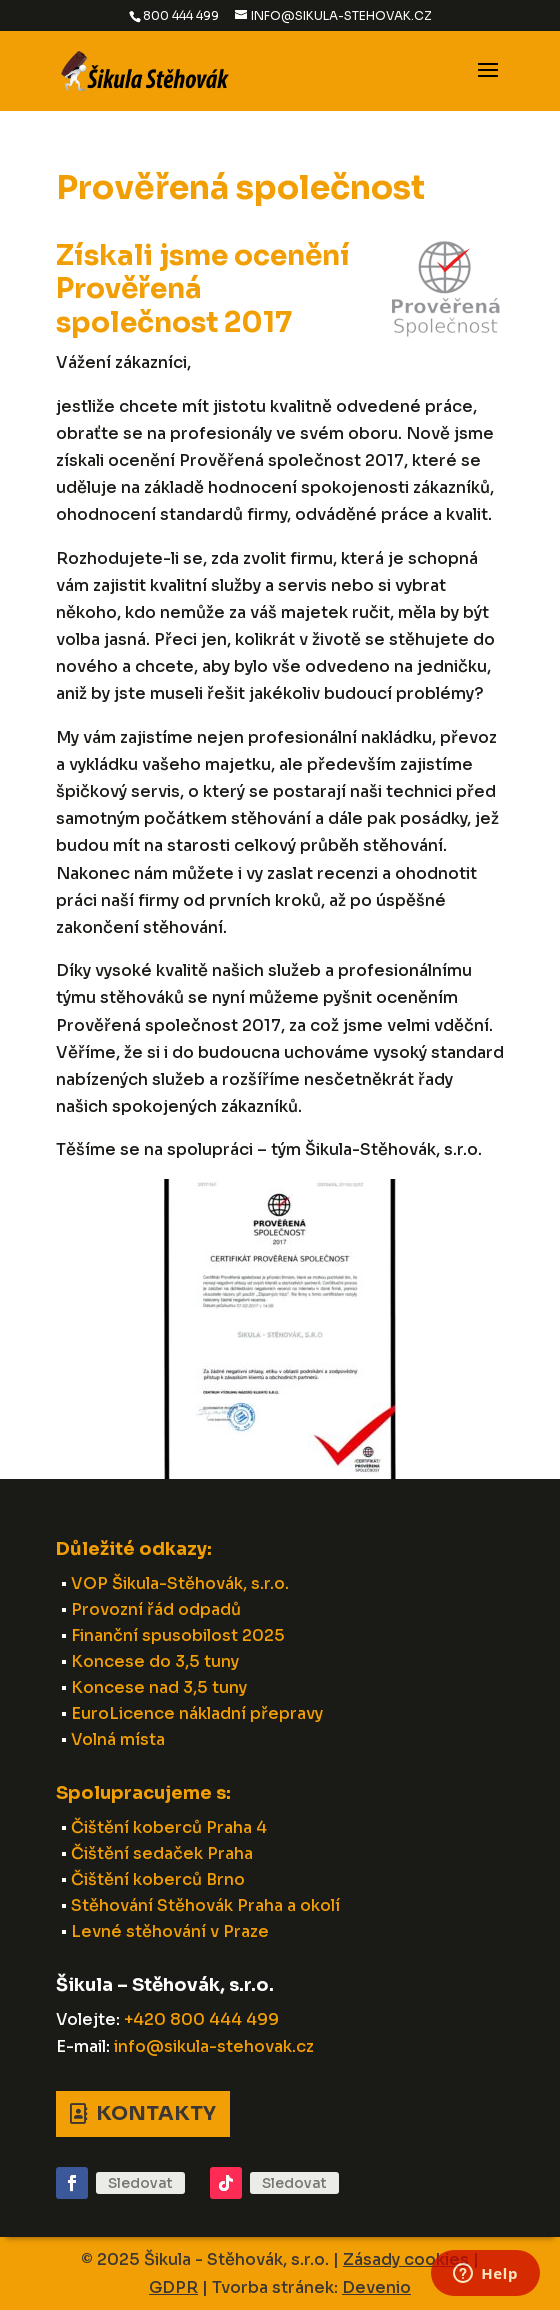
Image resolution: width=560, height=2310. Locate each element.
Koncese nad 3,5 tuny (159, 1687)
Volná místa (118, 1739)
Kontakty (156, 2113)
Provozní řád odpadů (156, 1609)
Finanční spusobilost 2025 (178, 1635)
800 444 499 (181, 15)
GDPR (173, 2287)
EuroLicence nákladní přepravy (197, 1713)
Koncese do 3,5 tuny (155, 1661)
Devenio (376, 2287)
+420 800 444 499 (201, 2019)
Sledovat (140, 2183)
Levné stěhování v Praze (170, 1931)
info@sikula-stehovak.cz (214, 2046)
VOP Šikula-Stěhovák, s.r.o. (180, 1583)
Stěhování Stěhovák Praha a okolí (205, 1905)
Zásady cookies (406, 2259)
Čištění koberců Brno (158, 1879)
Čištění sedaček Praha (162, 1853)
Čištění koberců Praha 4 (169, 1827)
